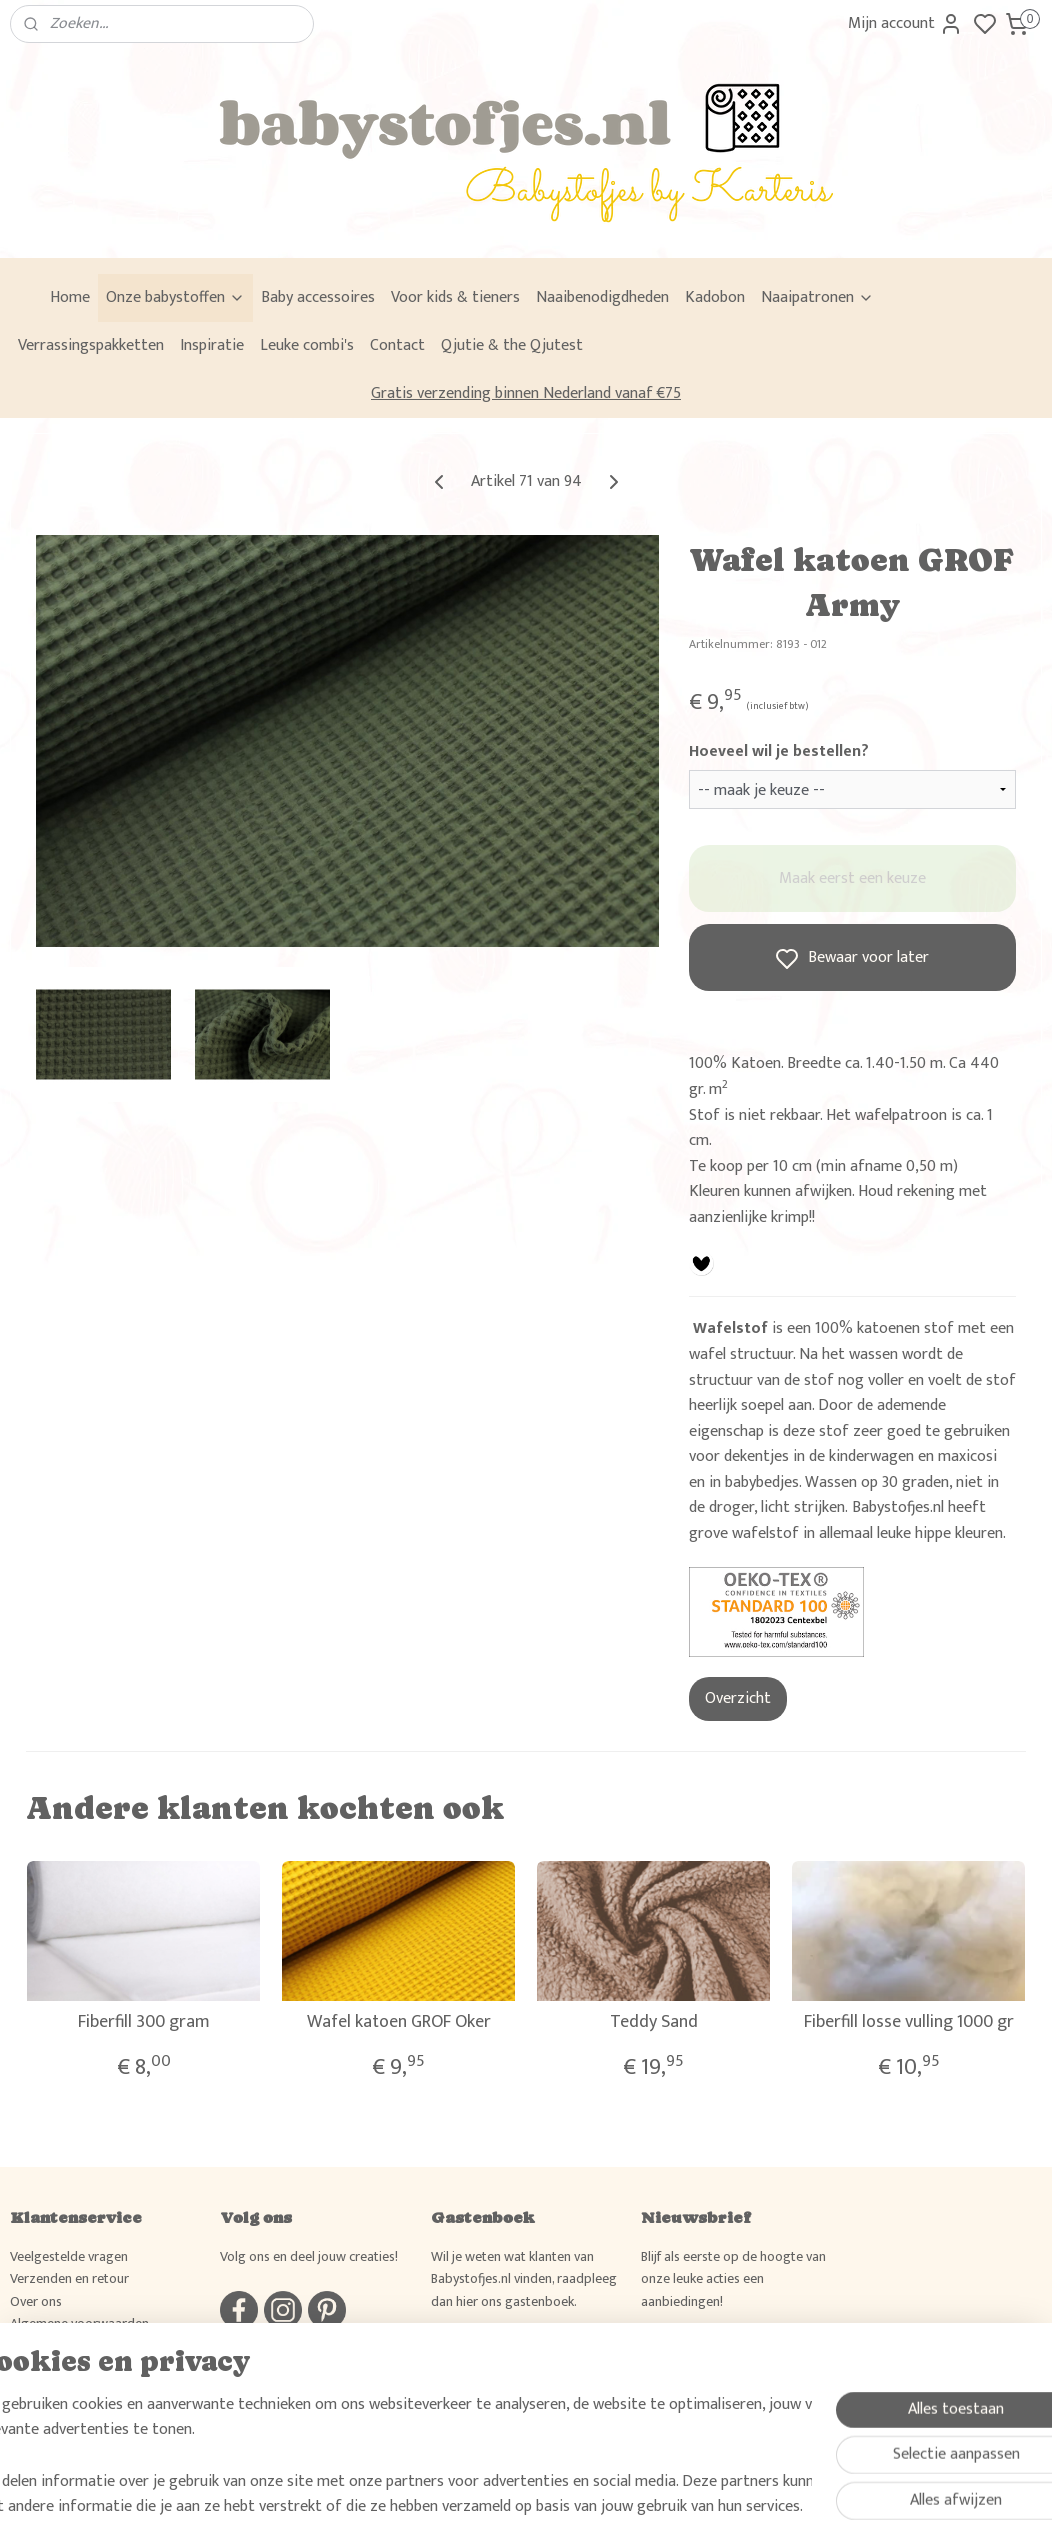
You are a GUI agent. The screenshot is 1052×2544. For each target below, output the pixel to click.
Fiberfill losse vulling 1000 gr (909, 2023)
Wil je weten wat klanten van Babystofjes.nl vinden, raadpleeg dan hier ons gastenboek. (524, 2279)
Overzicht (738, 1698)
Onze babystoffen (175, 297)
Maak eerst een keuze (852, 878)
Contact (397, 345)
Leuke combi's (307, 345)
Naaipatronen (817, 297)
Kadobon (715, 297)
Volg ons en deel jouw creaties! (309, 2256)
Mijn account (905, 23)
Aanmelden (693, 2354)
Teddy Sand (654, 2023)
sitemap (585, 2507)
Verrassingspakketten (91, 345)
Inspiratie (212, 345)
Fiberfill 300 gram (144, 2023)
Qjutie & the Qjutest (512, 345)
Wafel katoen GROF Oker (399, 2023)
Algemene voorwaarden (79, 2323)
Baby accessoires (318, 297)
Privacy (30, 2345)
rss (617, 2507)
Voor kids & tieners (455, 297)
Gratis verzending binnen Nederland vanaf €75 (526, 393)
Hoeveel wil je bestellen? (779, 752)
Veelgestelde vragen (69, 2256)
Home (70, 297)
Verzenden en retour (69, 2278)
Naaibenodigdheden (602, 297)
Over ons (36, 2301)
